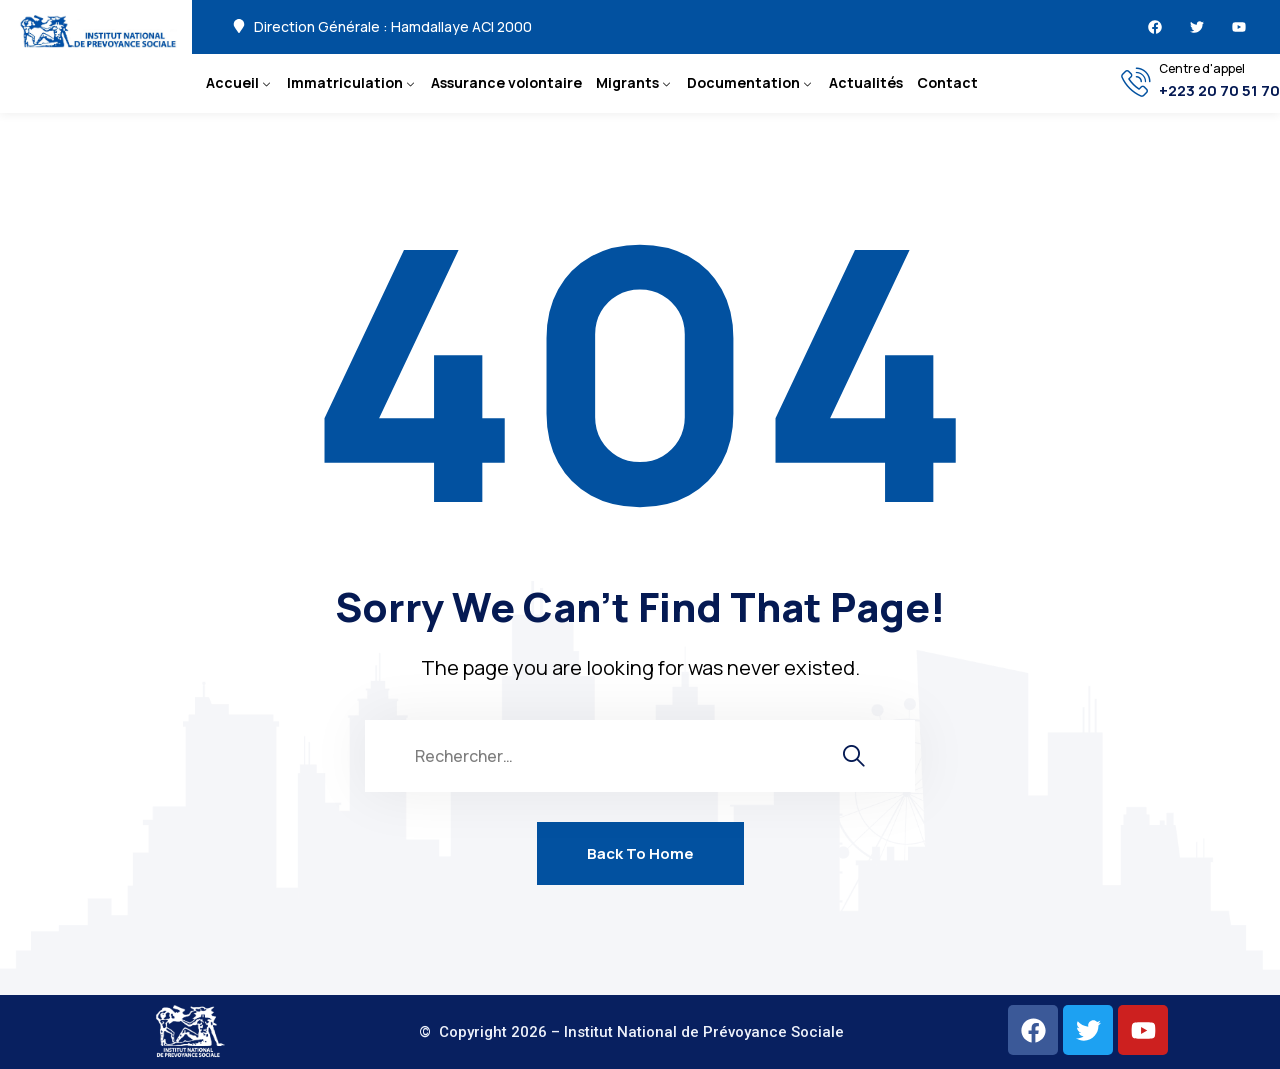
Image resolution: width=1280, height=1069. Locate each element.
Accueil (232, 82)
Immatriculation (345, 82)
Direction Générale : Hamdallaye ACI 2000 (393, 27)
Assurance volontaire (506, 82)
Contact (947, 82)
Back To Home (640, 853)
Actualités (866, 82)
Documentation (743, 82)
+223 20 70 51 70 (1219, 91)
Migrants (627, 82)
